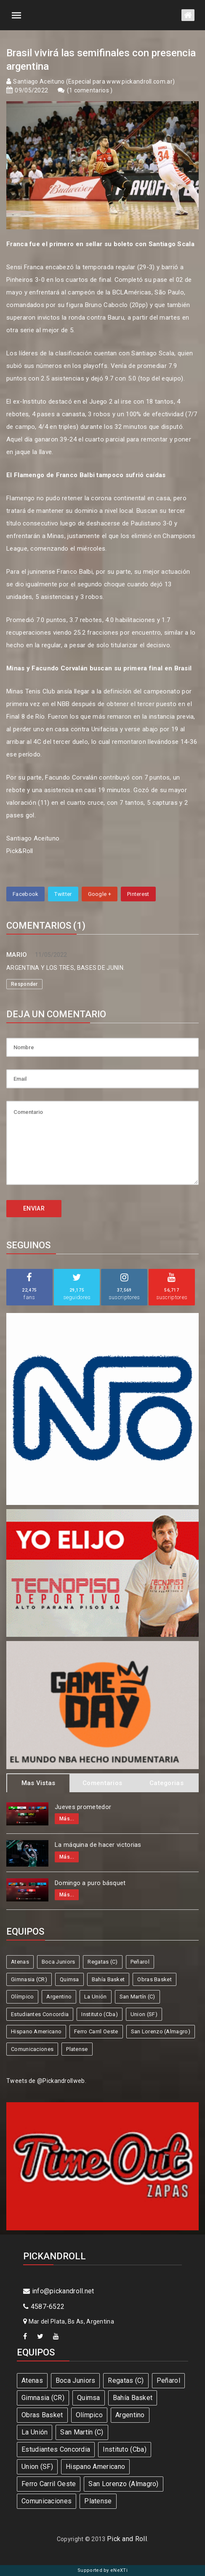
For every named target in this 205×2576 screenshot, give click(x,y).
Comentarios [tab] (102, 1783)
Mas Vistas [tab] (38, 1783)
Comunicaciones (32, 2049)
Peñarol (139, 1962)
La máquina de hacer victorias (98, 1845)
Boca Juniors (58, 1962)
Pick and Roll (127, 2539)
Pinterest (138, 894)
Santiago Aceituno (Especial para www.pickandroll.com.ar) (94, 81)
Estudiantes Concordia (40, 2014)
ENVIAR (34, 1208)
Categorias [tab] (166, 1783)
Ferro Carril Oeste (96, 2031)
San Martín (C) (137, 1996)
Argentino (59, 1996)
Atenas (20, 1962)
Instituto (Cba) (99, 2014)
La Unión (95, 1996)
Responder (24, 984)
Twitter (63, 894)
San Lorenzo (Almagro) (160, 2031)
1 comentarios (89, 90)
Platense (77, 2049)
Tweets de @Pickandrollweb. (46, 2080)
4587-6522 (43, 2307)
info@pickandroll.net (58, 2291)
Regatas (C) (102, 1962)
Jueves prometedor (83, 1807)
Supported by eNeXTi (102, 2570)
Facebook (25, 894)
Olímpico (22, 1996)
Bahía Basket (108, 1979)
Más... (66, 1819)
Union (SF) (143, 2014)
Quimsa (69, 1979)
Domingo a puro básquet (90, 1883)
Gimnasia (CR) (29, 1979)
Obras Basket (154, 1979)
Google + (99, 894)
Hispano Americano (36, 2031)
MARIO (16, 954)
